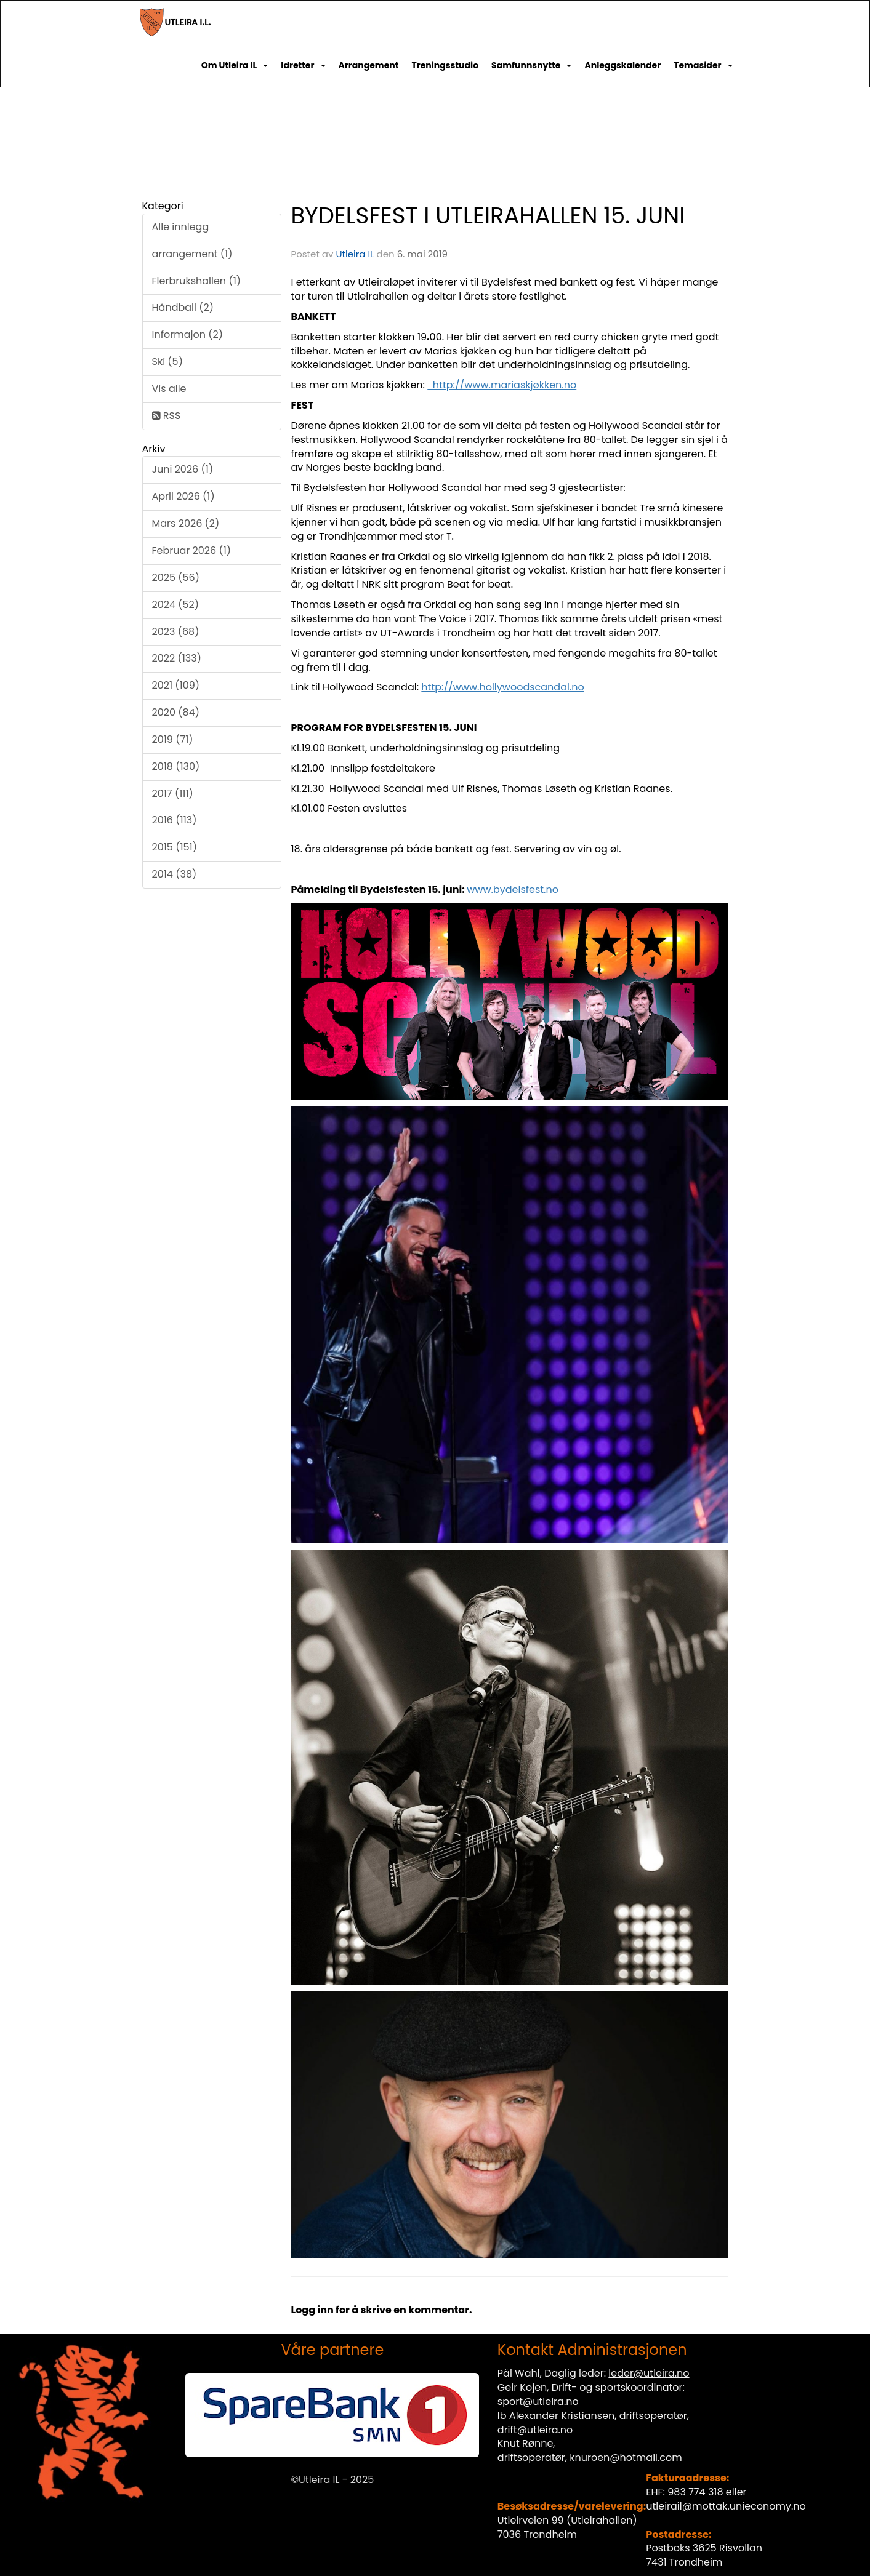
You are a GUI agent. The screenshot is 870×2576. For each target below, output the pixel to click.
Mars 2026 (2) (186, 523)
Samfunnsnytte (531, 65)
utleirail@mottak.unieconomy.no (726, 2506)
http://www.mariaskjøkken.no (501, 385)
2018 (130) (176, 766)
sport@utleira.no (538, 2401)
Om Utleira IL (234, 65)
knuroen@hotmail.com (626, 2457)
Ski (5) (167, 361)
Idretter (303, 65)
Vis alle (169, 389)
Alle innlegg (180, 227)
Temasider (703, 65)
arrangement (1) (192, 254)
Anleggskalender (622, 65)
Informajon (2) (187, 334)
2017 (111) (172, 793)
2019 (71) (172, 739)
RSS (166, 416)
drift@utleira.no (535, 2430)
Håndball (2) (183, 307)
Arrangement (368, 65)
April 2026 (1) (183, 496)
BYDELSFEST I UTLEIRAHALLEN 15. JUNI (488, 215)
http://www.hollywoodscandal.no (502, 687)
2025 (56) (176, 577)
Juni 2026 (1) (183, 469)
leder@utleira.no (648, 2373)
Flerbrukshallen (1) (196, 281)
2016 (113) (174, 820)
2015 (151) (175, 847)
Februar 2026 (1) (192, 550)
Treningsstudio (444, 65)
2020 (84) (175, 712)
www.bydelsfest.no (512, 889)
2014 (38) (174, 874)
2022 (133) (176, 658)
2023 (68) (175, 632)
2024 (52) (175, 605)
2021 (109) (176, 685)
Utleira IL (355, 253)
